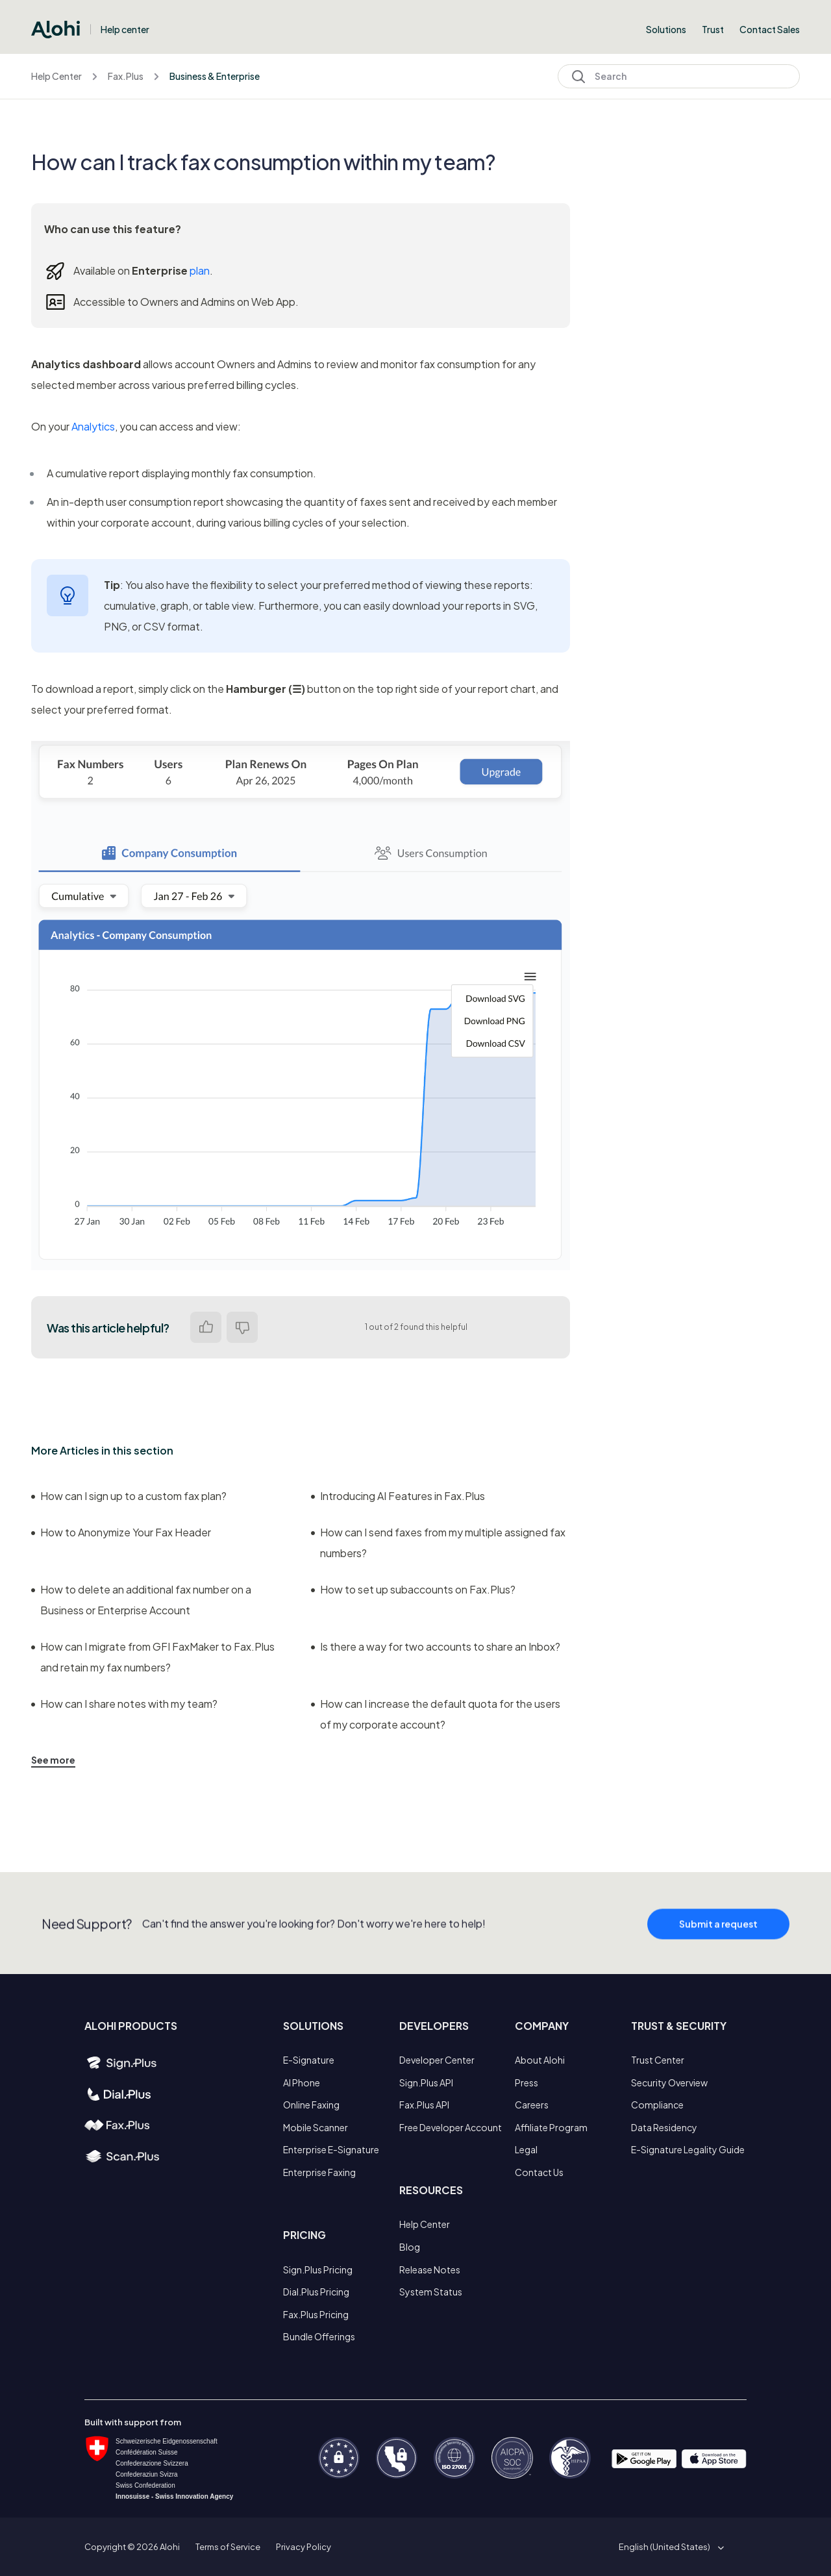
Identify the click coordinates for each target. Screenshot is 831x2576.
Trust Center (657, 2060)
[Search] (679, 76)
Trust (713, 29)
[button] (669, 2546)
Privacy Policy (303, 2547)
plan (200, 270)
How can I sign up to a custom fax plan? (129, 1496)
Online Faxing (311, 2104)
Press (526, 2082)
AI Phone (301, 2082)
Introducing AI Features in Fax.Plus (398, 1496)
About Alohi (540, 2060)
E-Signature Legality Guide (688, 2149)
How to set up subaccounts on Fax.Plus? (413, 1589)
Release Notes (429, 2269)
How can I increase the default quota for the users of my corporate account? (435, 1714)
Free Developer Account (450, 2127)
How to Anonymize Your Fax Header (121, 1532)
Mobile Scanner (315, 2127)
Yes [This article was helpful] (205, 1327)
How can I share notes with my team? (124, 1703)
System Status (430, 2291)
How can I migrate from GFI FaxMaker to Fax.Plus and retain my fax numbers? (153, 1657)
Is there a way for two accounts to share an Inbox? (435, 1646)
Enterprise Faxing (319, 2172)
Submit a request (718, 1950)
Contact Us (539, 2172)
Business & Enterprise (214, 76)
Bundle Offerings (319, 2336)
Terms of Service (227, 2547)
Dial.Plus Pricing (316, 2291)
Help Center (56, 76)
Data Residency (664, 2127)
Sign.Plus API (426, 2082)
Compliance (657, 2104)
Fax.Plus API (424, 2104)
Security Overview (669, 2082)
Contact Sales (769, 29)
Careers (532, 2104)
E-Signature (308, 2060)
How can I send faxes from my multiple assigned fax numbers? (438, 1542)
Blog (409, 2247)
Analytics (93, 426)
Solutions (666, 29)
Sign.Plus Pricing (318, 2269)
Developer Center (437, 2060)
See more (53, 1760)
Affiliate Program (551, 2127)
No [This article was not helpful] (242, 1327)
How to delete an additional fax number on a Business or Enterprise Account (141, 1599)
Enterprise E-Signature (331, 2149)
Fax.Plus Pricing (316, 2314)
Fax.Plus (125, 76)
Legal (526, 2149)
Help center (125, 29)
